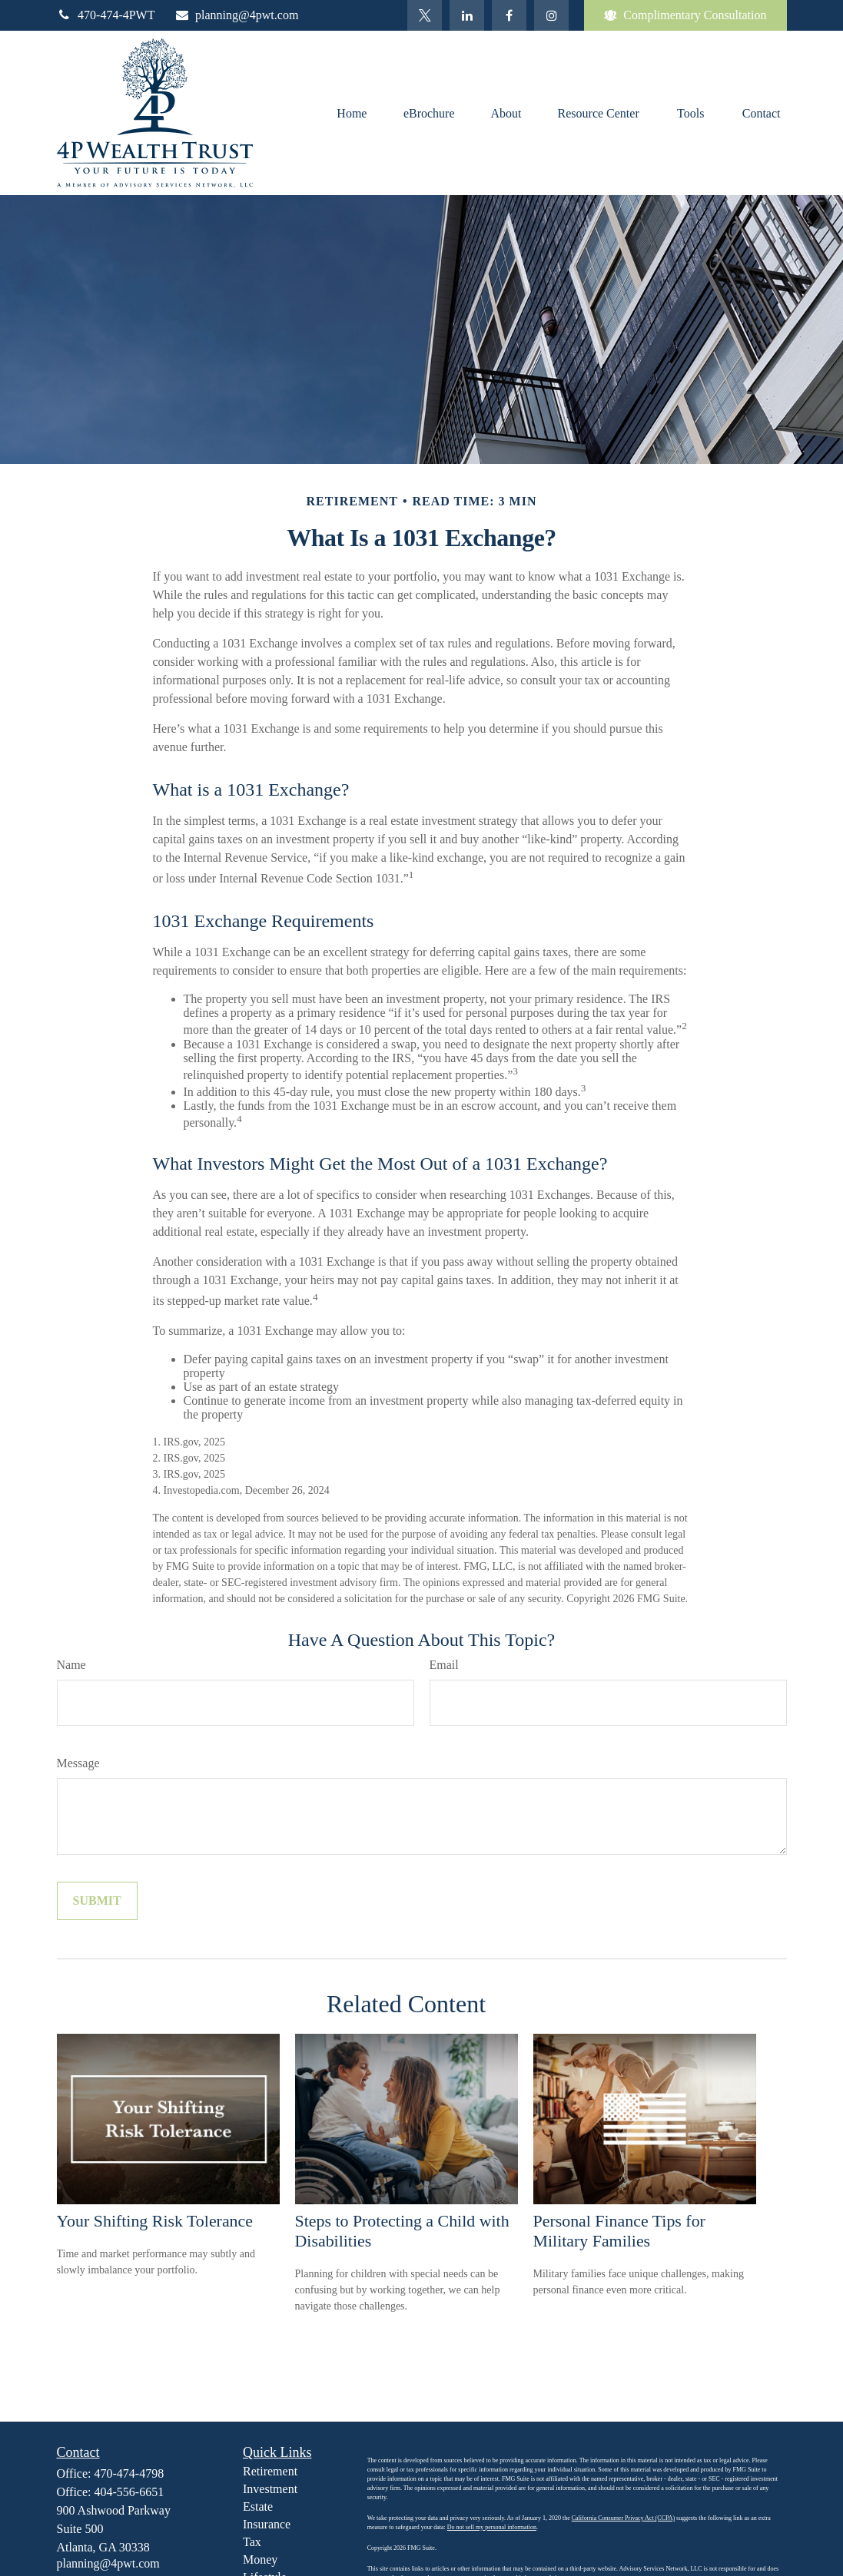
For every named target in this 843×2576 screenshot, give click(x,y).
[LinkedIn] (467, 15)
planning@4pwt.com (236, 15)
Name (71, 1664)
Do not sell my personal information (491, 2527)
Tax (252, 2541)
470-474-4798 (129, 2473)
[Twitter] (424, 15)
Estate (258, 2506)
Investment (270, 2488)
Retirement (270, 2471)
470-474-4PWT (106, 15)
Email (444, 1664)
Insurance (266, 2524)
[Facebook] (509, 15)
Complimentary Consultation (685, 15)
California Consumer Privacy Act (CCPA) (623, 2518)
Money (260, 2559)
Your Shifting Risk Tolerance (155, 2220)
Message (78, 1763)
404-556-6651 (129, 2491)
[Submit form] (97, 1901)
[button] (352, 112)
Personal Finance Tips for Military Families (619, 2230)
